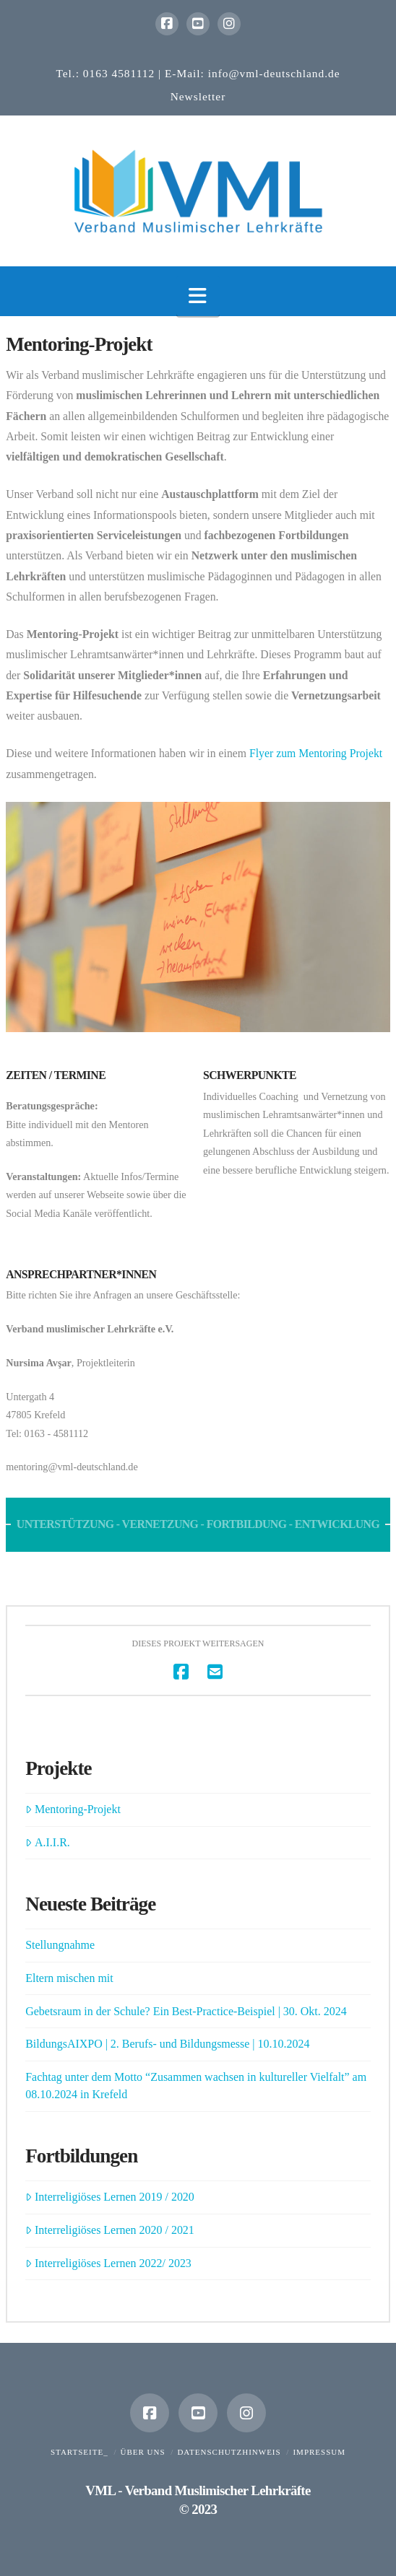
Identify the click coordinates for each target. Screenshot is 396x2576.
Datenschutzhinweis (228, 2452)
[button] (198, 296)
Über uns (142, 2452)
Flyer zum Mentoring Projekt (315, 753)
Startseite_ (79, 2452)
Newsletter (198, 96)
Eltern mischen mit (69, 1978)
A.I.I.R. (47, 1842)
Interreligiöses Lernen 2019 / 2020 (109, 2197)
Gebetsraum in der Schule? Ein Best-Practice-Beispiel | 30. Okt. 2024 (185, 2011)
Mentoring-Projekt (73, 1809)
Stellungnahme (60, 1945)
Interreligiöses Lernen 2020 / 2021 (109, 2230)
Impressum (319, 2452)
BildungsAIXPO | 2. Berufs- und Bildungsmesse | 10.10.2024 (167, 2044)
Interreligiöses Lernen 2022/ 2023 (108, 2263)
